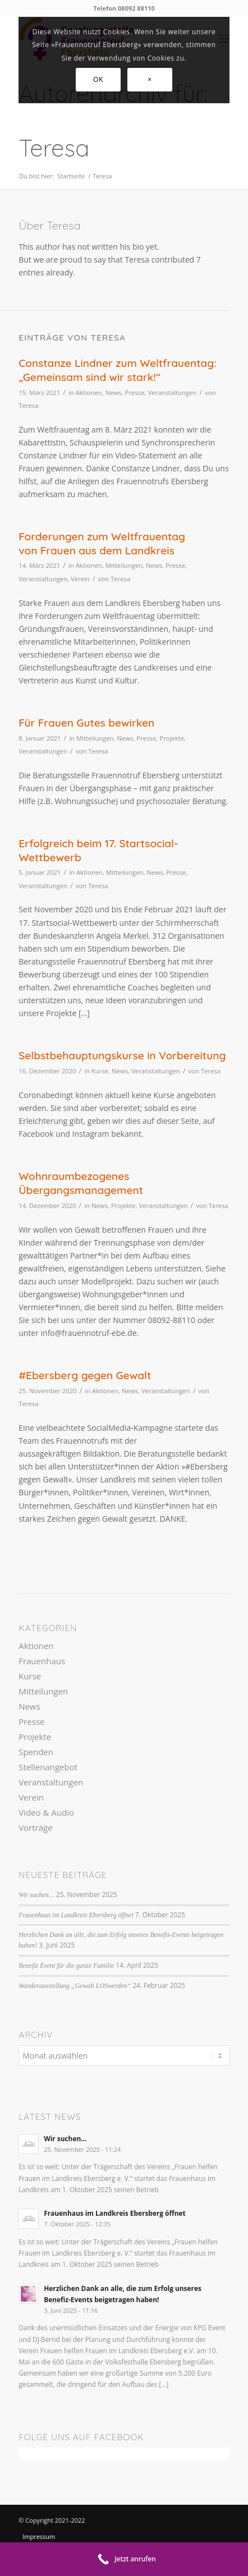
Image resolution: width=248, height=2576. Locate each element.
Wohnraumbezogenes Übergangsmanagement (81, 1183)
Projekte (171, 738)
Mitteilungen (124, 565)
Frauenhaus (42, 1660)
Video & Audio (46, 1812)
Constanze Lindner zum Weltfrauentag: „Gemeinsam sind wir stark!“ (118, 370)
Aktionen (89, 392)
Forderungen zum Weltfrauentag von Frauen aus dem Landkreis (102, 543)
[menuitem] (53, 2536)
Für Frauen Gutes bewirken (86, 722)
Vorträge (35, 1827)
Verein (80, 579)
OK (98, 79)
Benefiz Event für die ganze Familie (66, 1965)
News (113, 392)
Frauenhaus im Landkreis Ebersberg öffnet (76, 1915)
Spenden (36, 1751)
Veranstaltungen (172, 392)
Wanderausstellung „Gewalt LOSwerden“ (75, 1986)
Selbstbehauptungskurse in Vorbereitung (122, 1055)
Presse (135, 392)
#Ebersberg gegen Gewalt (85, 1375)
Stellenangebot (48, 1767)
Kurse (99, 1071)
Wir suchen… (36, 1895)
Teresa (28, 405)
